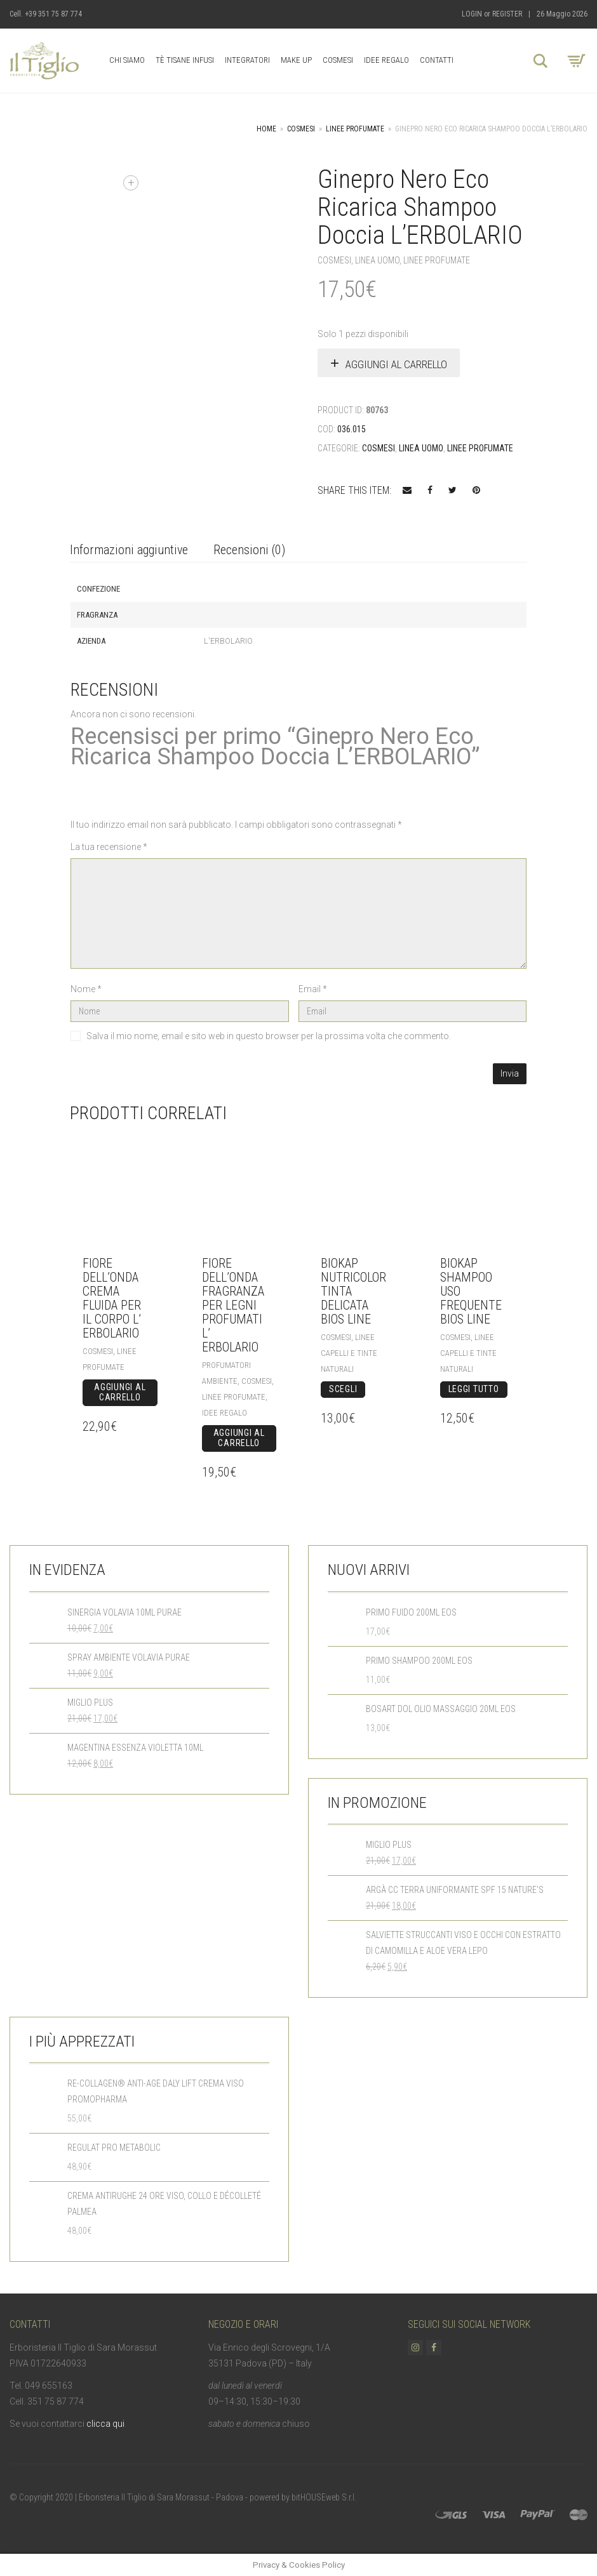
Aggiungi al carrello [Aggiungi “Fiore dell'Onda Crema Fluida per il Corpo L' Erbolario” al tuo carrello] (119, 1392)
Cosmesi (338, 60)
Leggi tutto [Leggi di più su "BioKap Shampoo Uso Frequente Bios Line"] (473, 1389)
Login (472, 14)
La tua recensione (108, 847)
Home (266, 128)
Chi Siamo (127, 60)
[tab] (129, 550)
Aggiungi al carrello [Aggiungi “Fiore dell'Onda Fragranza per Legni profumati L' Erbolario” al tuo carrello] (239, 1438)
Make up (296, 60)
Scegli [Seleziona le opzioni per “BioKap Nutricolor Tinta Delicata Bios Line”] (343, 1389)
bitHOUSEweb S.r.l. (324, 2497)
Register (507, 14)
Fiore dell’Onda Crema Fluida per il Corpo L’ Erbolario (112, 1298)
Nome (86, 989)
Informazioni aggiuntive (129, 549)
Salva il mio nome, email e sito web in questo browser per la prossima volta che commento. (268, 1036)
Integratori (247, 60)
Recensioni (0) (249, 549)
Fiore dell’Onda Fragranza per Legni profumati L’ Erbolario (233, 1305)
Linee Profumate (355, 128)
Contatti (436, 60)
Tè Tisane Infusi (185, 60)
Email (312, 989)
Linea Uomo (377, 260)
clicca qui (105, 2424)
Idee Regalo (386, 60)
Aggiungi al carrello (396, 364)
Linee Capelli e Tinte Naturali (349, 1353)
